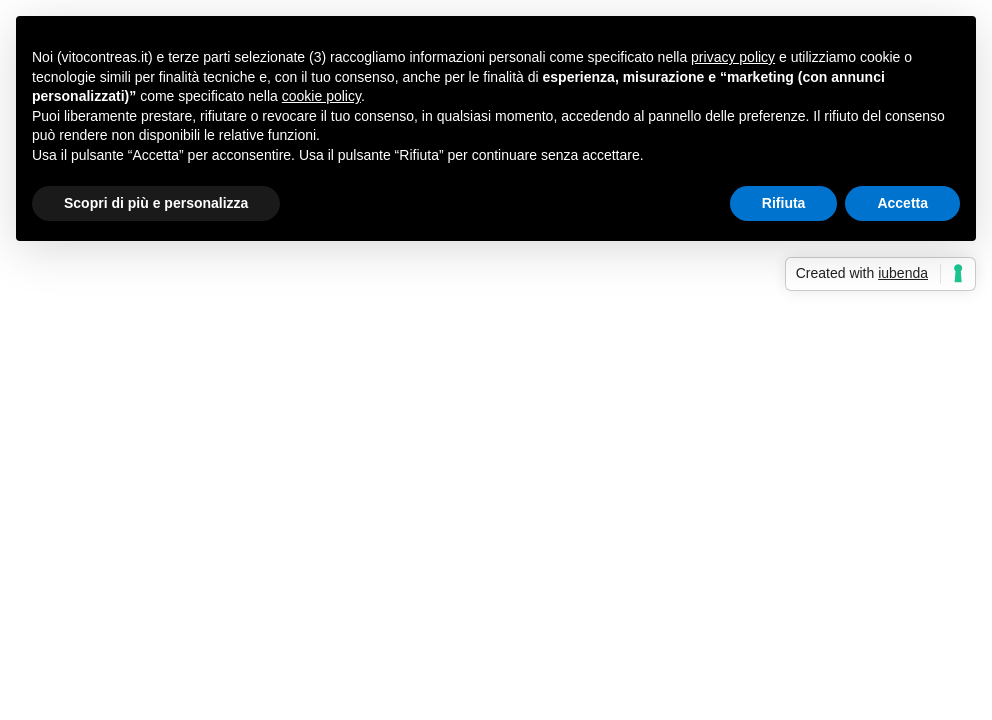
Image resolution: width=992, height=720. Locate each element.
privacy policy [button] (733, 57)
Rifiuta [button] (784, 203)
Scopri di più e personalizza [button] (156, 203)
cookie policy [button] (321, 96)
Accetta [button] (902, 203)
